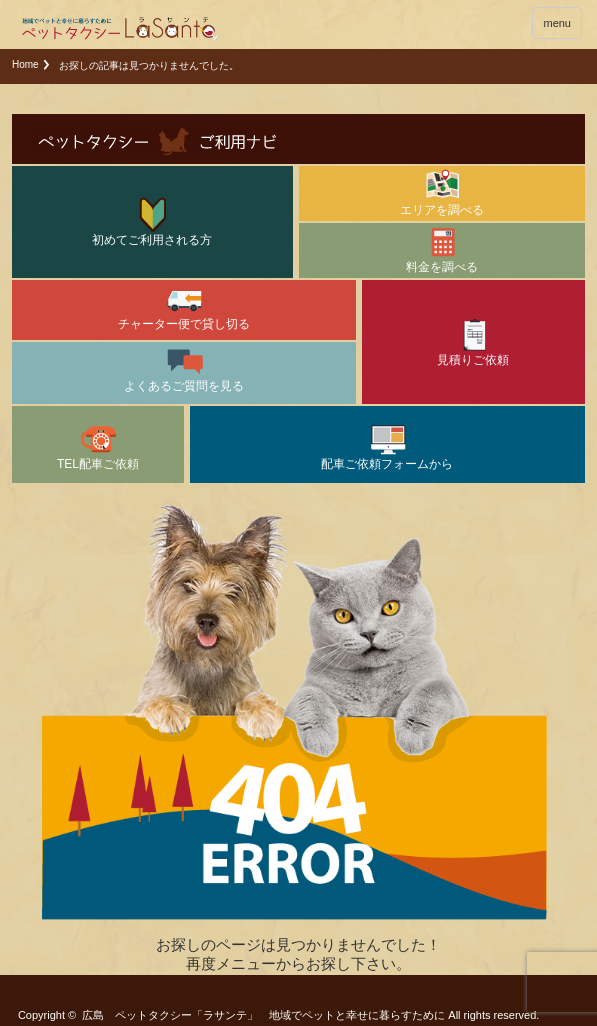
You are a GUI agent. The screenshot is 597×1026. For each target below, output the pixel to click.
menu (557, 23)
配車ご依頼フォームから (387, 445)
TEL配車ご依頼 (98, 445)
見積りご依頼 (473, 341)
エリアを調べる (442, 191)
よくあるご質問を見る (184, 367)
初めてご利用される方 (152, 221)
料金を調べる (442, 248)
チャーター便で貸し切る (184, 305)
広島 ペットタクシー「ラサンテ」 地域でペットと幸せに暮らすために (263, 1015)
